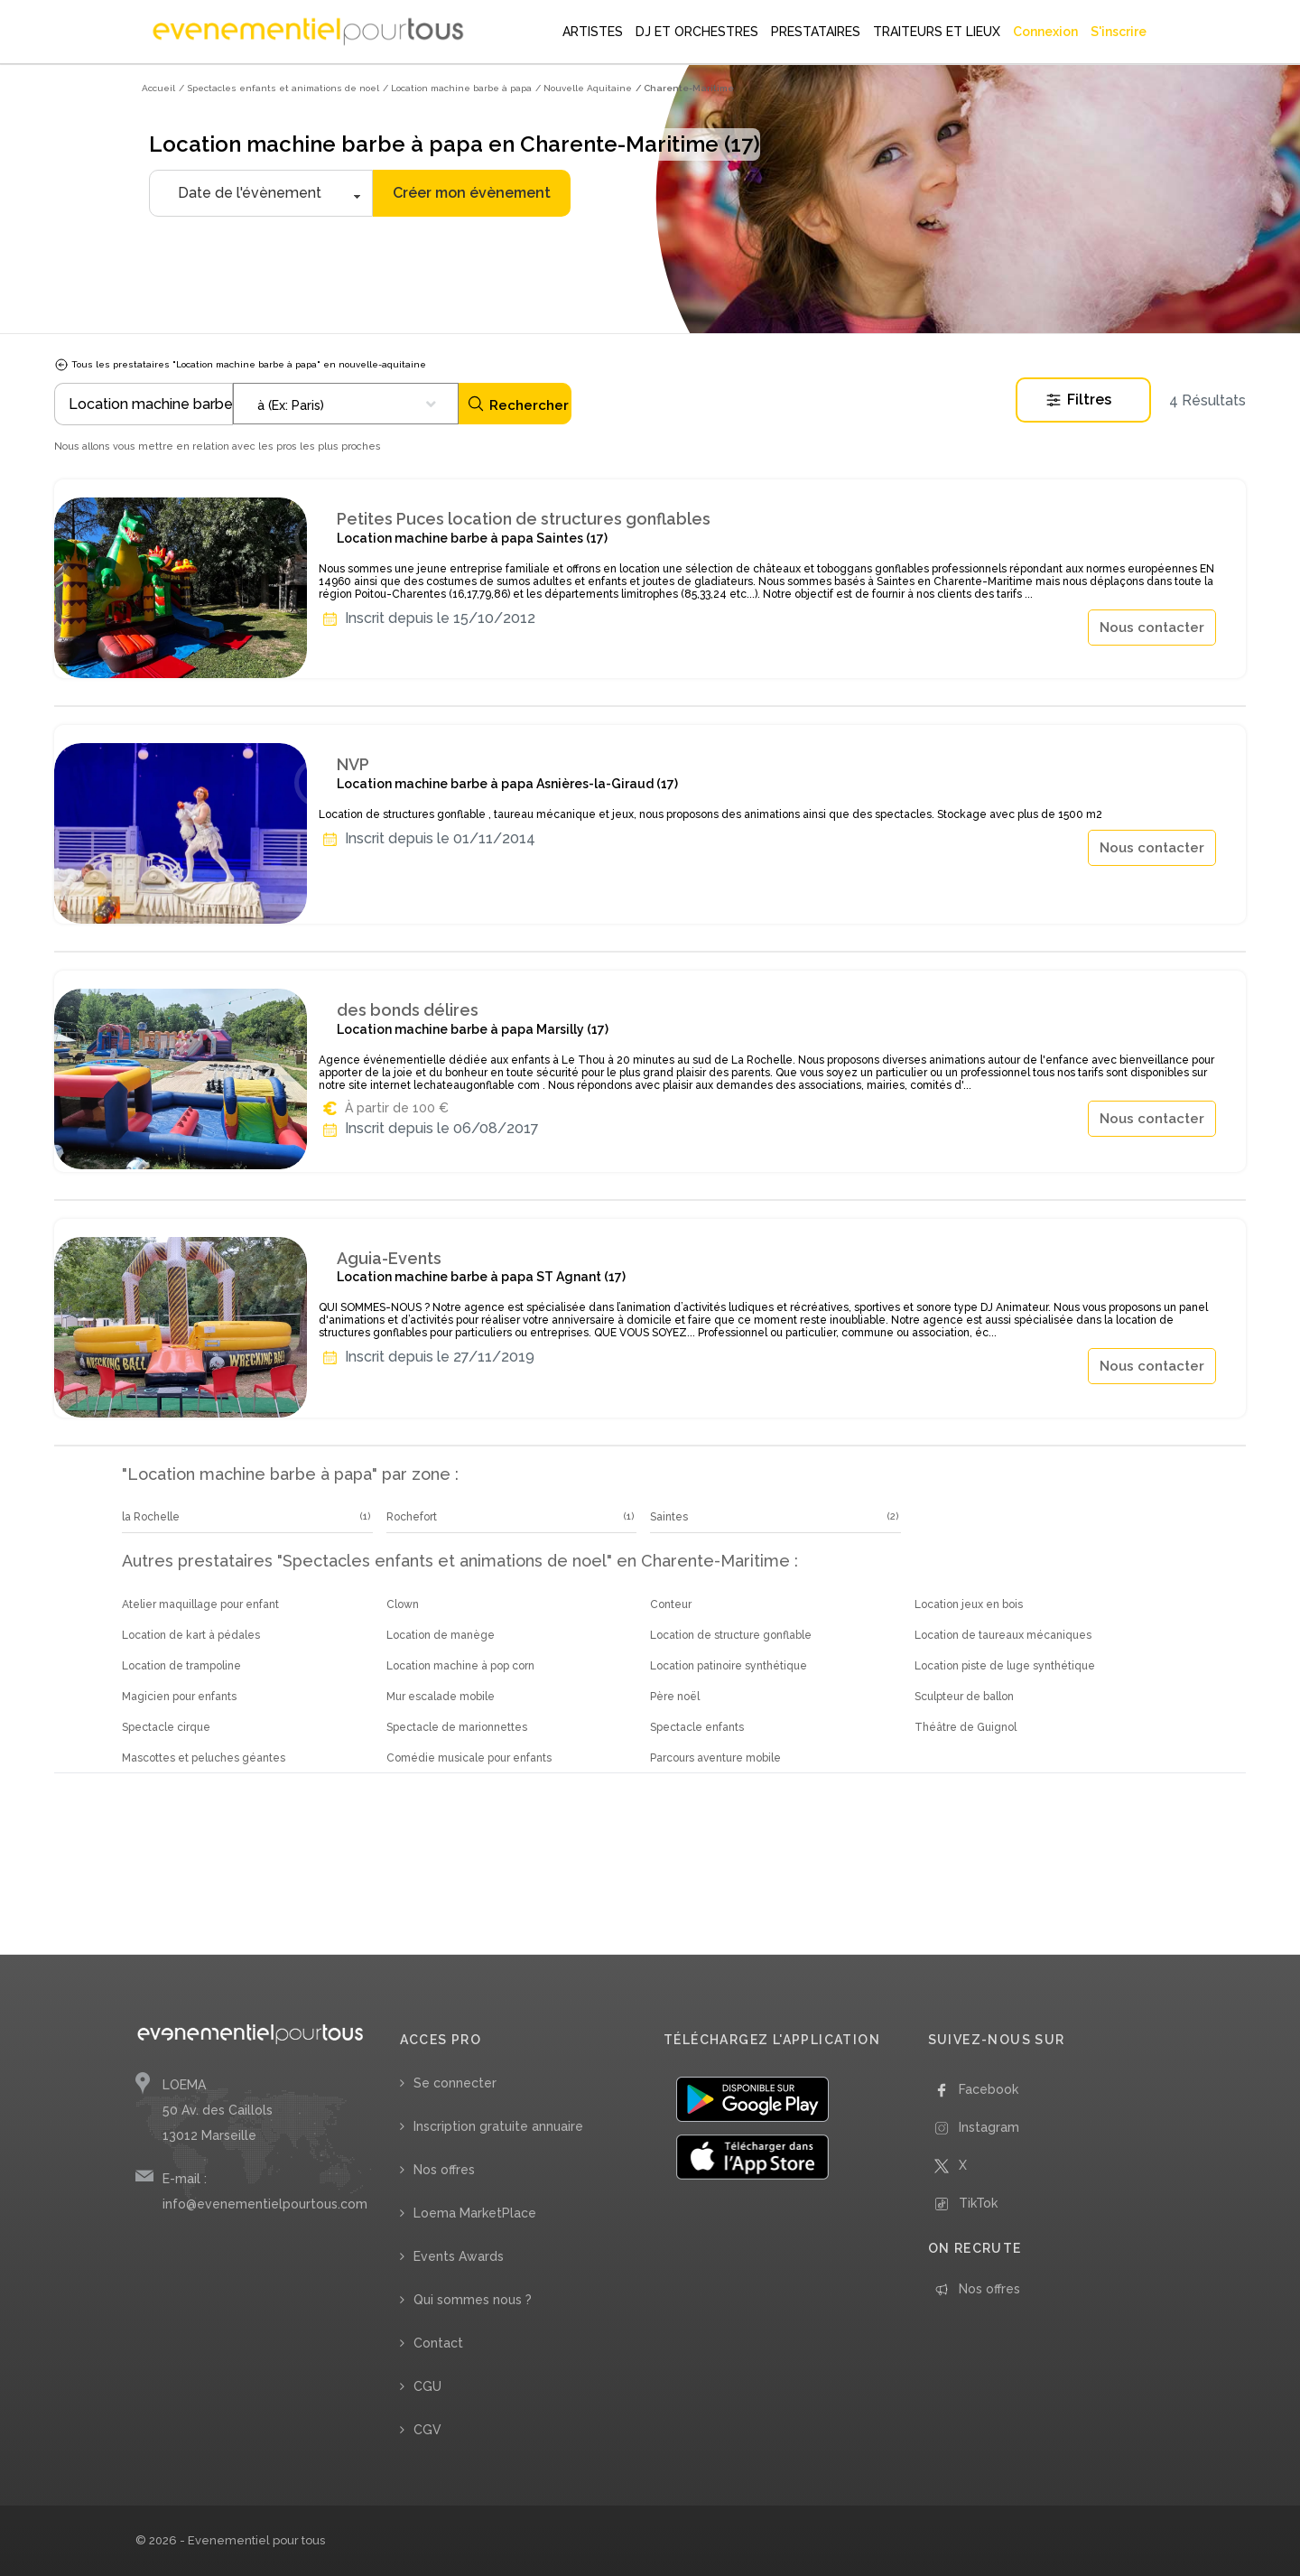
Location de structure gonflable (731, 1635)
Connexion (1045, 31)
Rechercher (518, 404)
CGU (427, 2386)
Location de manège (440, 1635)
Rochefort (411, 1517)
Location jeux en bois (969, 1604)
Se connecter (455, 2083)
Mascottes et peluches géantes (203, 1758)
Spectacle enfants (697, 1727)
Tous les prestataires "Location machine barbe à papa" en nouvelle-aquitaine (240, 364)
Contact (438, 2343)
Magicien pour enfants (179, 1696)
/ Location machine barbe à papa (457, 88)
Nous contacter (1152, 627)
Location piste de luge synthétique (1005, 1666)
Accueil (158, 88)
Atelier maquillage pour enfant (200, 1604)
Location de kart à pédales (191, 1635)
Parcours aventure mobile (715, 1758)
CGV (427, 2430)
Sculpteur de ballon (964, 1696)
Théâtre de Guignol (966, 1727)
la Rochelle (151, 1517)
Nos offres (444, 2169)
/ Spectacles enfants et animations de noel (279, 88)
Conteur (671, 1604)
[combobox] (346, 403)
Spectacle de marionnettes (456, 1727)
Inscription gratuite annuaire (498, 2126)
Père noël (675, 1696)
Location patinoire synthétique (728, 1666)
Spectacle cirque (166, 1727)
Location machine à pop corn (460, 1666)
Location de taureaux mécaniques (1003, 1635)
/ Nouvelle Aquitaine (583, 88)
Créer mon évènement (472, 192)
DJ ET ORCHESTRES (697, 31)
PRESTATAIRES (815, 31)
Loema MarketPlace (474, 2213)
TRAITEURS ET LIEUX (936, 31)
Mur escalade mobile (440, 1696)
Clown (402, 1604)
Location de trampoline (181, 1666)
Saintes (669, 1517)
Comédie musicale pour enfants (469, 1758)
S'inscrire (1119, 31)
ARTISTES (592, 31)
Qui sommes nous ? (472, 2299)
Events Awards (458, 2256)
